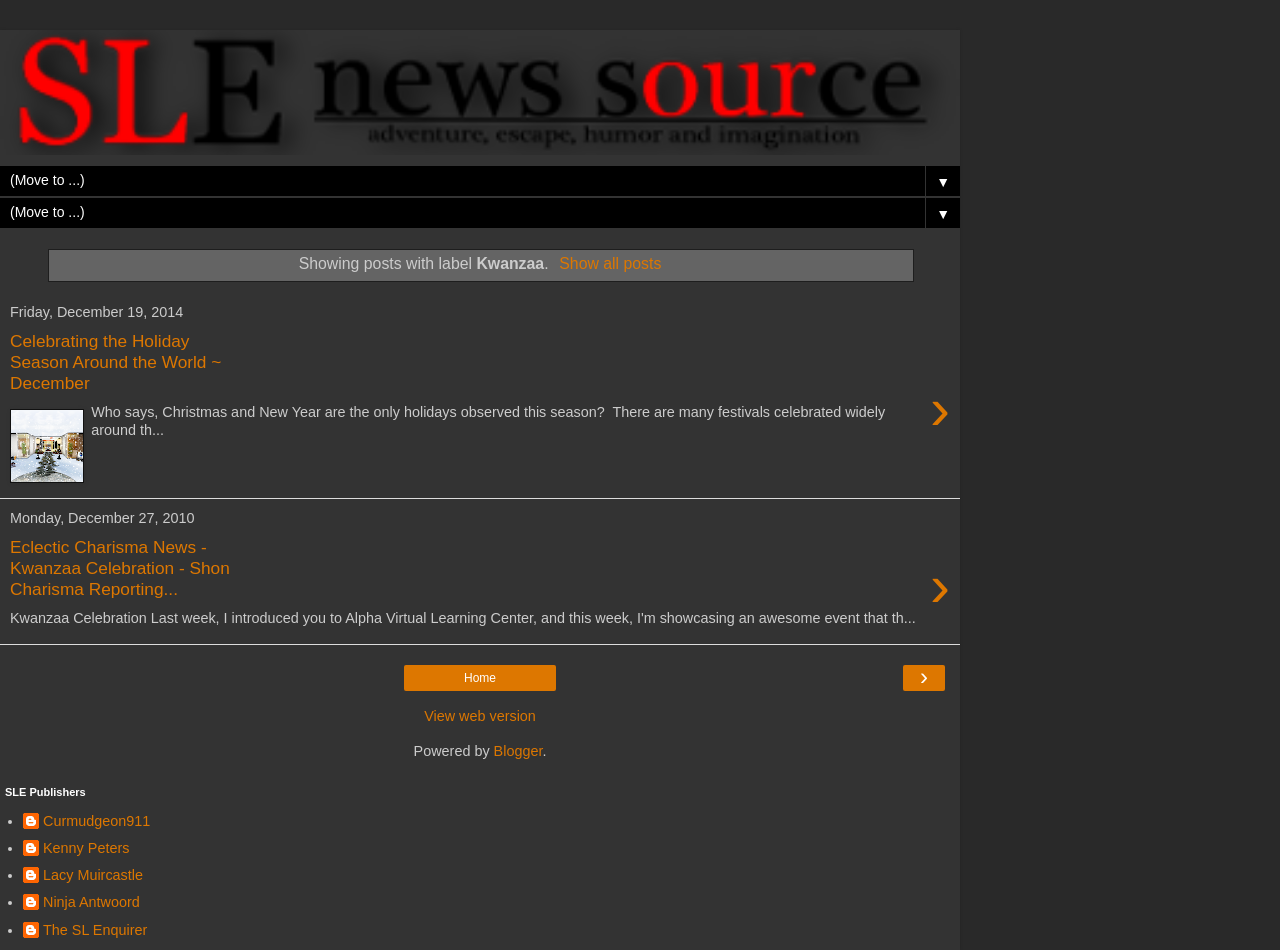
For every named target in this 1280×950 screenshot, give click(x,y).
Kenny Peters (86, 848)
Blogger (518, 751)
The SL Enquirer (95, 930)
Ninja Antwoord (91, 902)
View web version (480, 716)
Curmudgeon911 (96, 821)
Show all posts (610, 263)
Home (480, 678)
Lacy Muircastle (93, 875)
